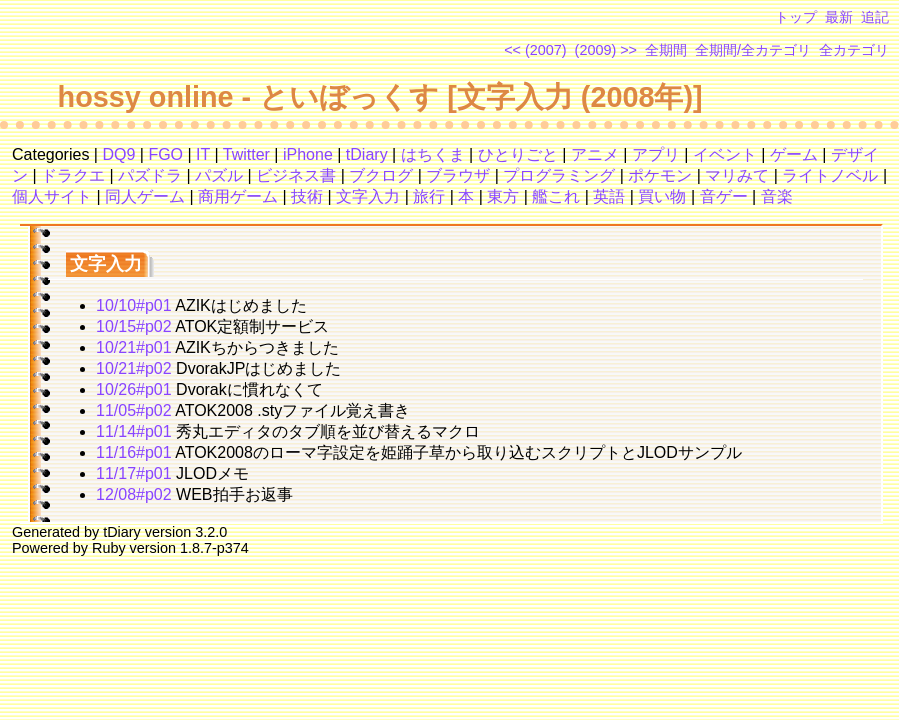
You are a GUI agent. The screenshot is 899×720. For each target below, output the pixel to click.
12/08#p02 (134, 494)
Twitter (246, 154)
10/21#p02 (134, 368)
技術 (307, 196)
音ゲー (724, 196)
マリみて (737, 175)
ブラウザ (458, 175)
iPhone (308, 154)
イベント (725, 154)
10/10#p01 (134, 305)
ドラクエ (73, 175)
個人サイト (52, 196)
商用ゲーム (238, 196)
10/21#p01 (134, 347)
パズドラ (150, 175)
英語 (609, 196)
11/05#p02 (134, 410)
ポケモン (660, 175)
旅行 (429, 196)
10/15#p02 (134, 326)
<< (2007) (535, 50)
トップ (796, 17)
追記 (875, 17)
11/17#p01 (134, 473)
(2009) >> (606, 50)
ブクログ (381, 175)
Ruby (109, 548)
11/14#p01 (134, 431)
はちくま (433, 154)
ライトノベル (830, 175)
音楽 (777, 196)
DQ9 (118, 154)
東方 (503, 196)
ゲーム (794, 154)
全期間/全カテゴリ (753, 50)
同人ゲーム (145, 196)
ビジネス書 (296, 175)
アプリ (656, 154)
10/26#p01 (134, 389)
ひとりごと (518, 154)
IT (203, 154)
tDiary (367, 154)
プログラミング (559, 175)
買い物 (662, 196)
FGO (165, 154)
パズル (219, 175)
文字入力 (368, 196)
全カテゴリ (854, 50)
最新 (839, 17)
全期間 (666, 50)
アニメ (595, 154)
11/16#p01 (134, 452)
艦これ (556, 196)
